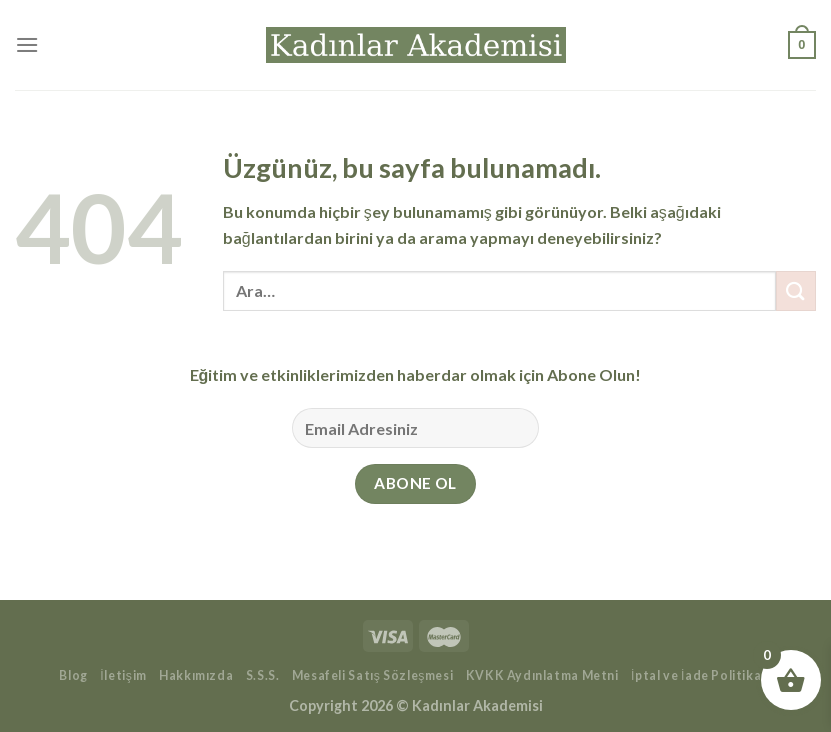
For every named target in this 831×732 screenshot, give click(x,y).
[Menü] (27, 44)
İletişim (123, 675)
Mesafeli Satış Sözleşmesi (373, 675)
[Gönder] (796, 290)
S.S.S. (263, 675)
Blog (73, 675)
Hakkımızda (196, 675)
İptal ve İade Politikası (701, 675)
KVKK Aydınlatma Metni (542, 675)
